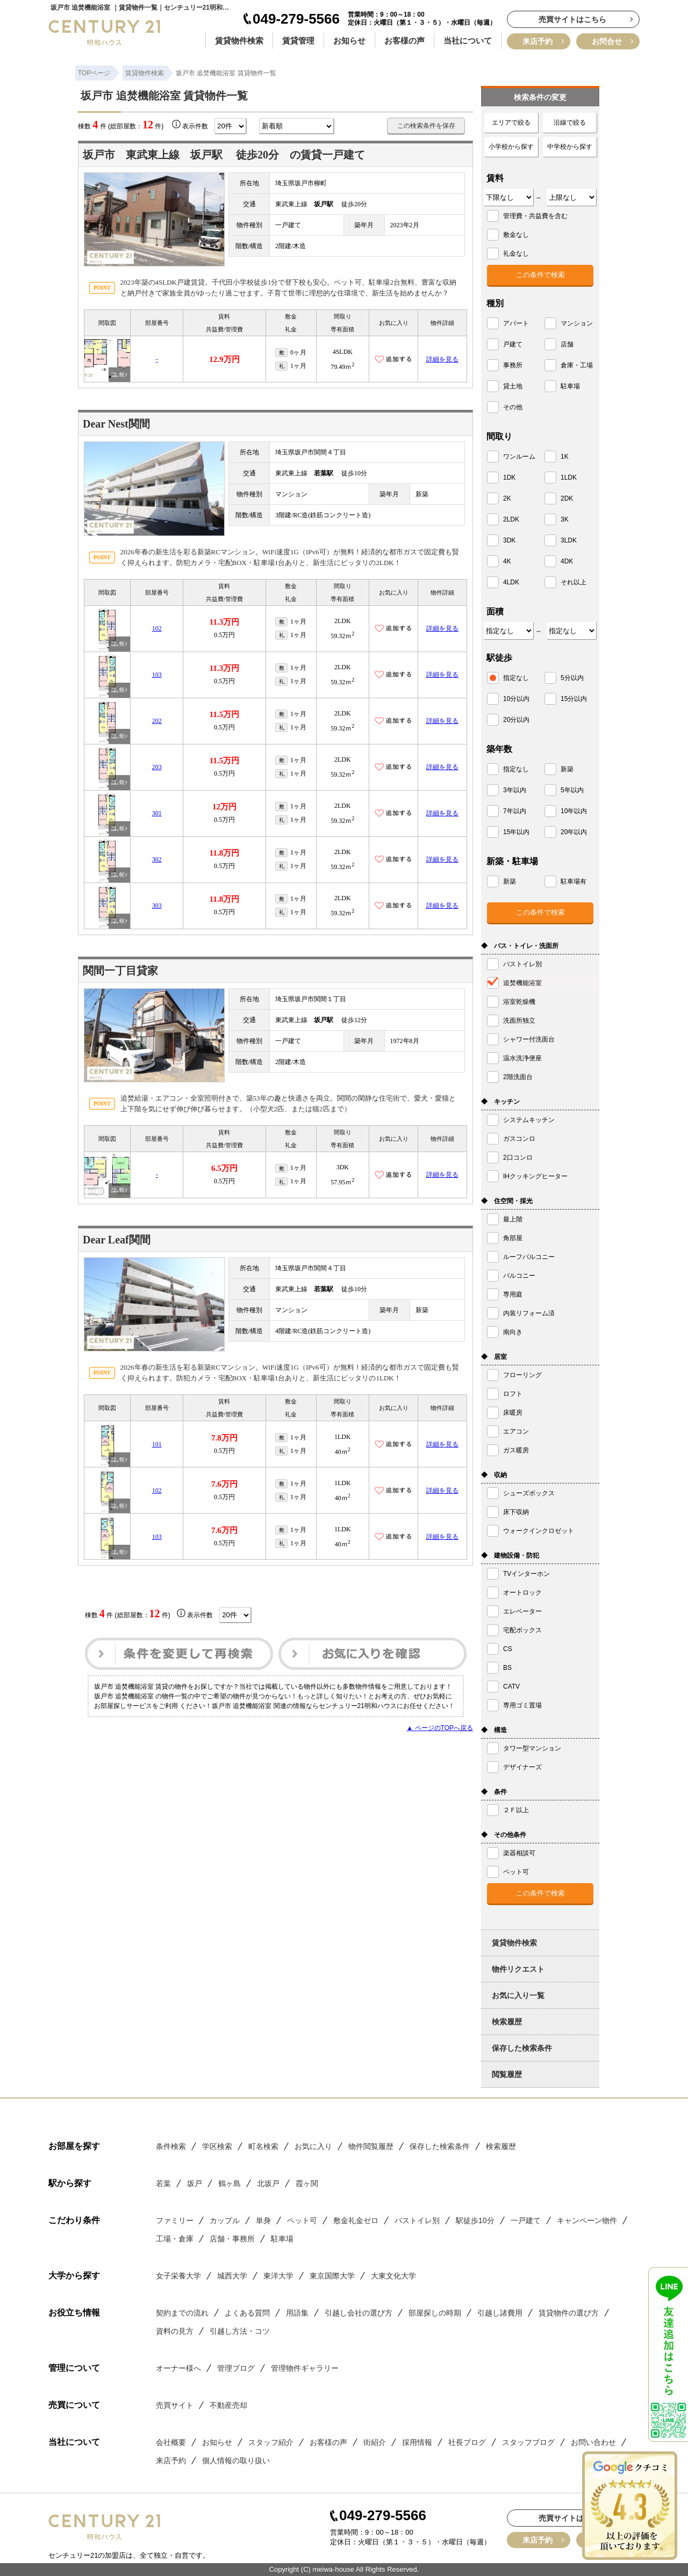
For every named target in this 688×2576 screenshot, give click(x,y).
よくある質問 (247, 2313)
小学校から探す (511, 146)
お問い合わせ (593, 2442)
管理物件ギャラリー (305, 2368)
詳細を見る (442, 359)
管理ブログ (236, 2368)
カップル (225, 2220)
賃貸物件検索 (239, 40)
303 (157, 905)
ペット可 (302, 2220)
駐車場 (282, 2238)
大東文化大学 (393, 2275)
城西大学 (232, 2275)
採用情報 (417, 2442)
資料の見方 (175, 2331)
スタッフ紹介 (270, 2442)
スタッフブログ (528, 2442)
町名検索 (263, 2146)
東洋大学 (278, 2275)
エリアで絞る (511, 122)
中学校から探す (569, 146)
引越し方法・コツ (240, 2331)
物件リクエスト (518, 1969)
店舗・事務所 (232, 2238)
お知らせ (349, 40)
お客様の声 (404, 40)
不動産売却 (228, 2405)
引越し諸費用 (499, 2313)
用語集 (297, 2313)
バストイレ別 (417, 2220)
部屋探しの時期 (434, 2313)
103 (157, 674)
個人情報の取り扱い (236, 2460)
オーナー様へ (178, 2368)
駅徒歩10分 (475, 2220)
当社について (467, 40)
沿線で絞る (570, 122)
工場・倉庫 (175, 2238)
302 (157, 859)
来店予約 (537, 41)
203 (157, 767)
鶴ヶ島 (229, 2183)
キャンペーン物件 (587, 2220)
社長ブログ (467, 2442)
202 (157, 721)
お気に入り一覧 (518, 1995)
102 (157, 628)
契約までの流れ (182, 2313)
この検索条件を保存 (426, 125)
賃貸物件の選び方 (569, 2313)
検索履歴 (507, 2021)
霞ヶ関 (307, 2183)
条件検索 (171, 2146)
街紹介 (374, 2442)
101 (157, 1444)
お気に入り (313, 2146)
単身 (263, 2220)
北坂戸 (268, 2183)
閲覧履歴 (507, 2074)
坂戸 (194, 2183)
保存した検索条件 (522, 2048)
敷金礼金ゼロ (355, 2220)
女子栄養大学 (178, 2275)
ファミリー (175, 2220)
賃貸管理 (298, 40)
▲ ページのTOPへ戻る (439, 1728)
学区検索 (217, 2146)
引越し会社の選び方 (358, 2313)
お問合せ (607, 41)
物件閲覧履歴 (370, 2146)
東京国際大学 (332, 2275)
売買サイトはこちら (572, 19)
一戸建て (526, 2220)
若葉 (163, 2183)
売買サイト (175, 2405)
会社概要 (171, 2442)
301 (157, 813)
